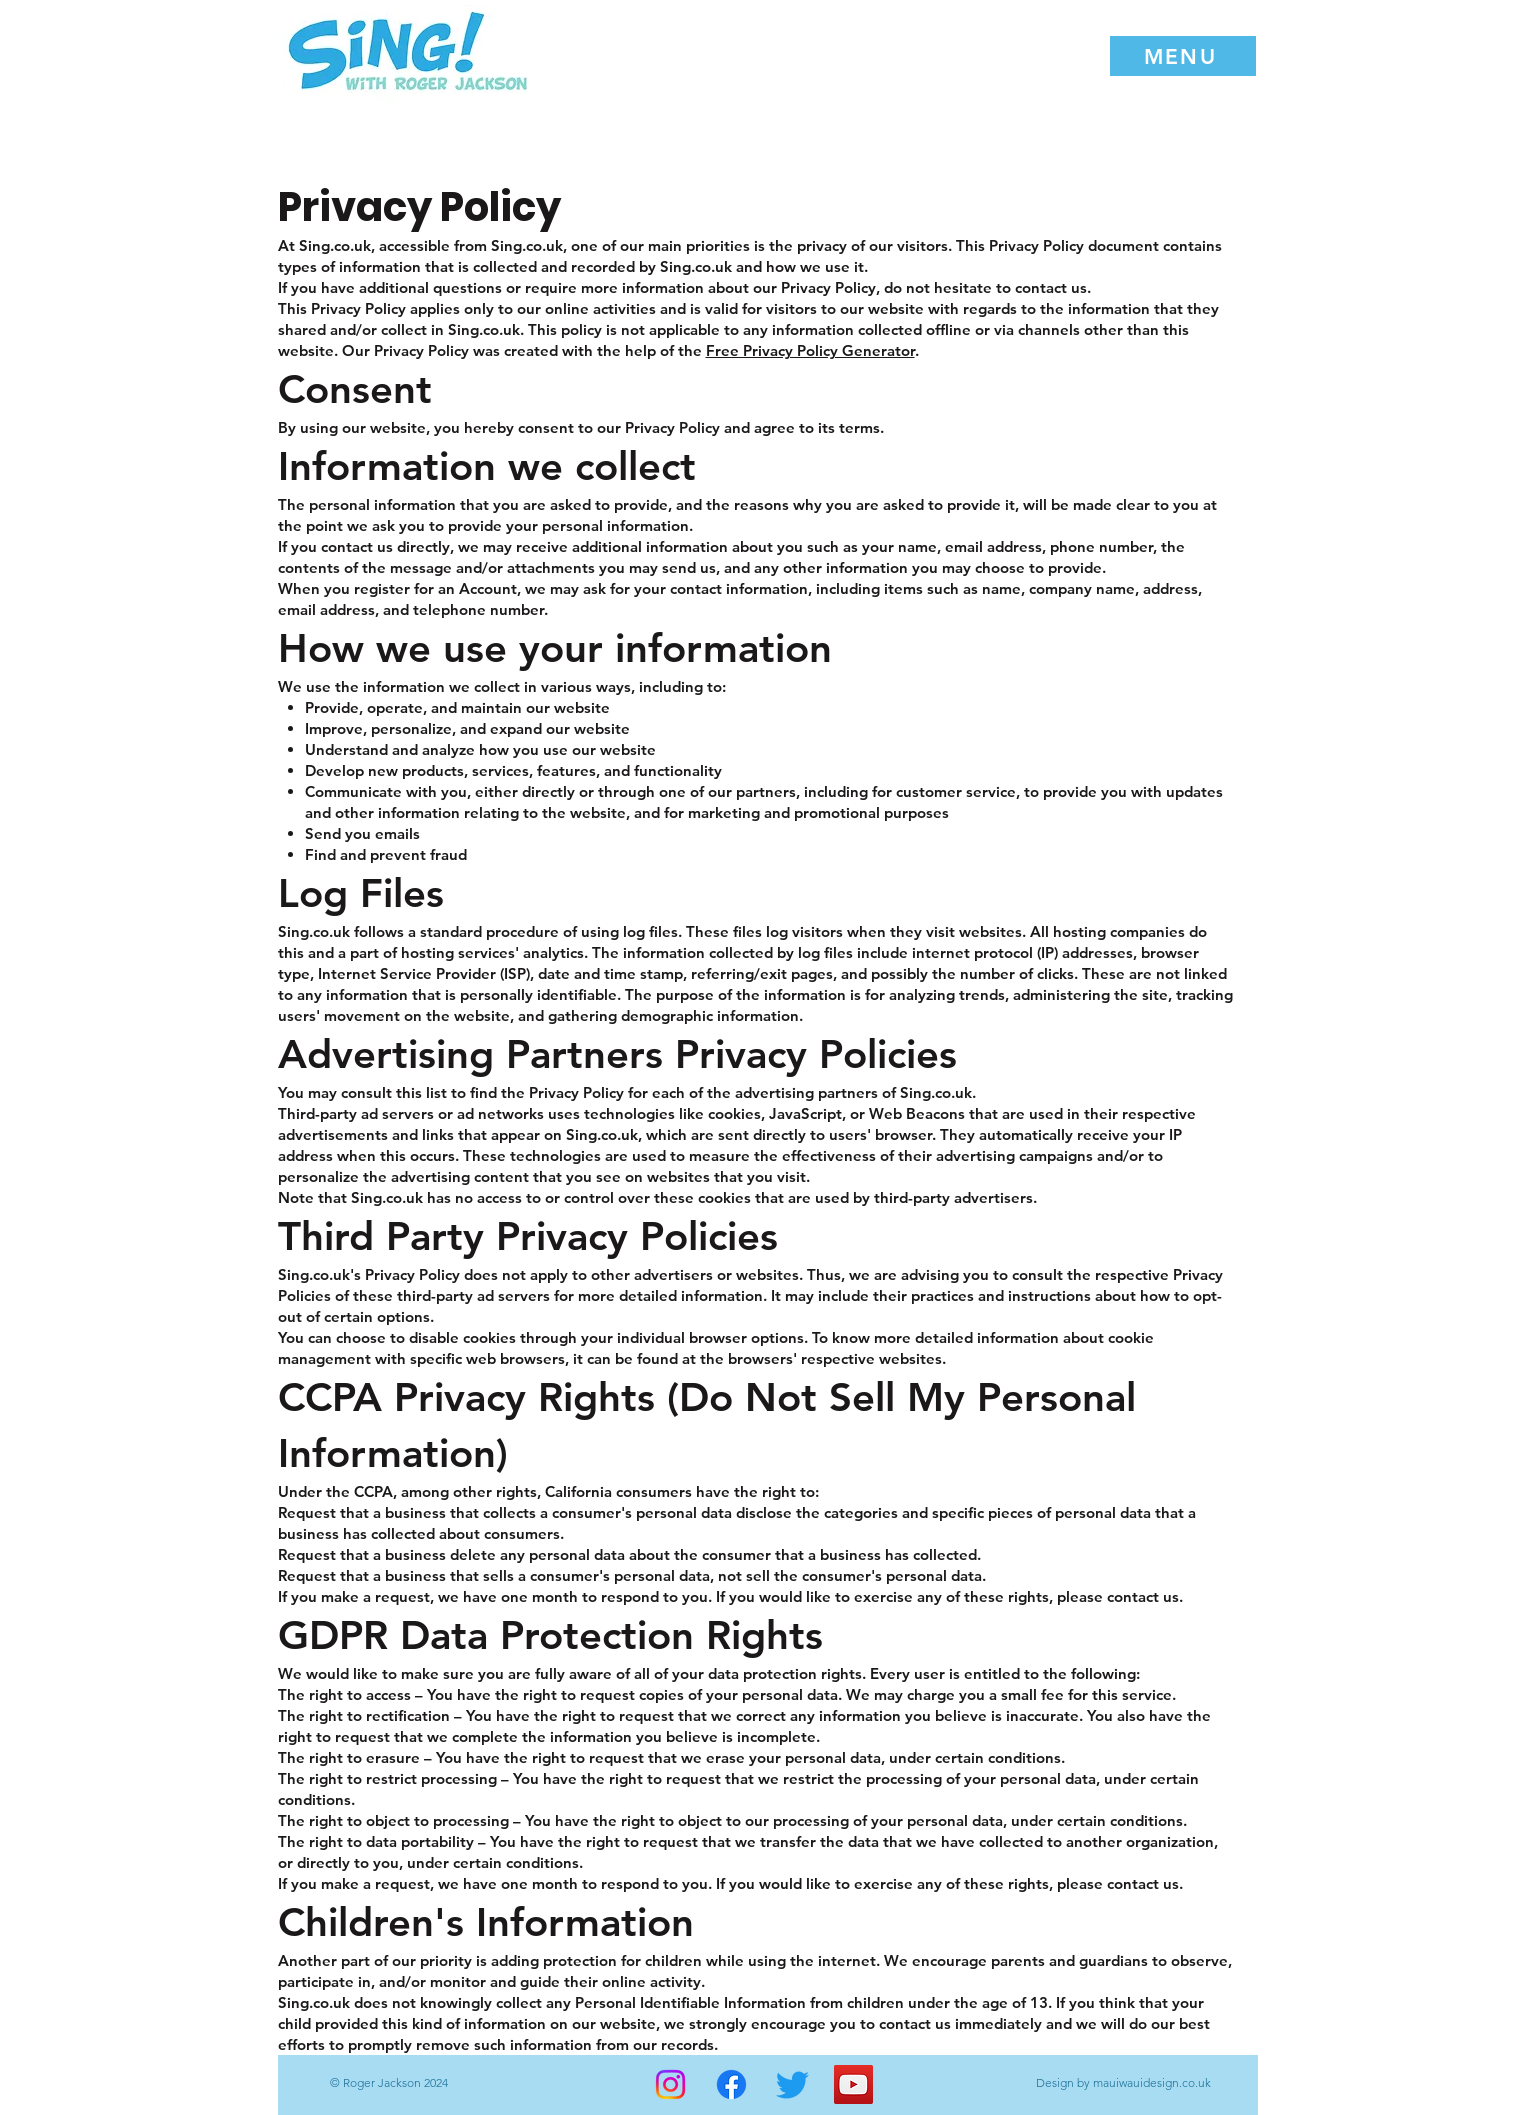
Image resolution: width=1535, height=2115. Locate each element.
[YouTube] (853, 2084)
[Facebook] (731, 2084)
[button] (1183, 56)
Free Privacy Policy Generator (810, 350)
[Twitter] (792, 2084)
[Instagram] (670, 2084)
